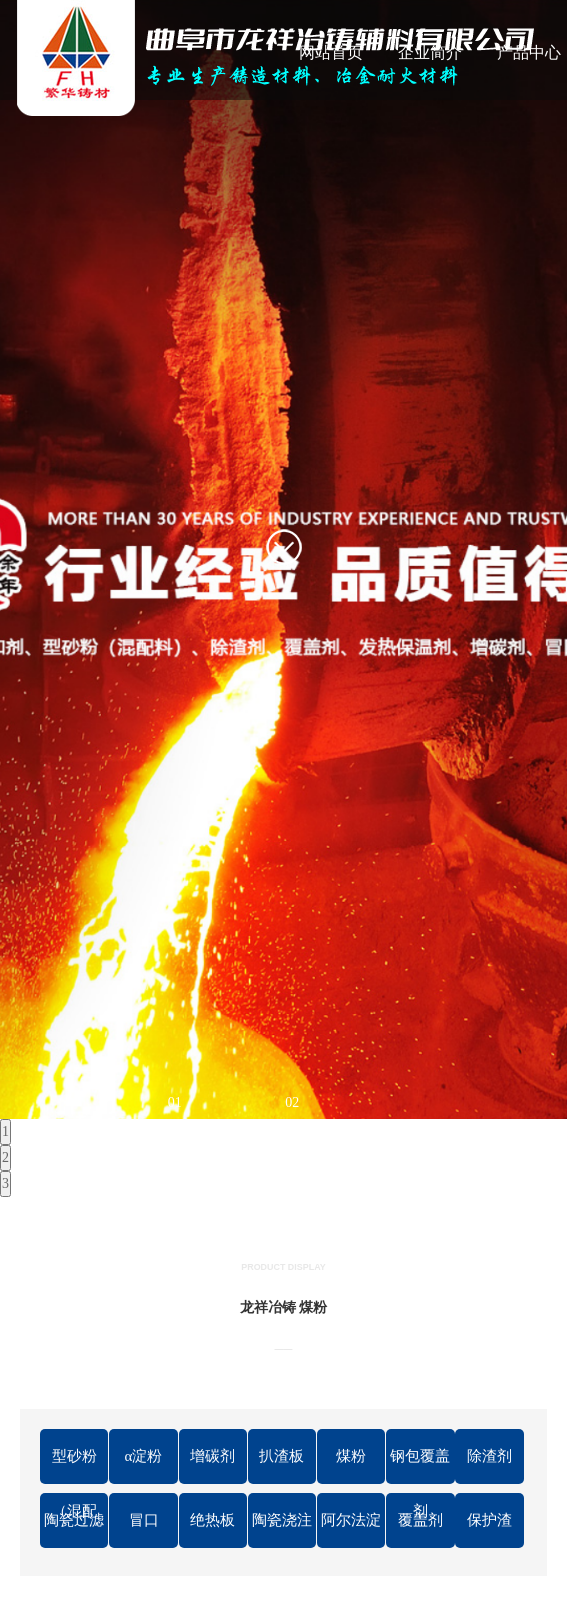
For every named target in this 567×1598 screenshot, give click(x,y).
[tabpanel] (283, 559)
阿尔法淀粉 (351, 1530)
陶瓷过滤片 (74, 1530)
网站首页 (331, 52)
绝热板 (212, 1520)
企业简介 (430, 52)
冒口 (144, 1520)
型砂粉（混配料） (74, 1466)
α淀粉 (144, 1456)
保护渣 (489, 1520)
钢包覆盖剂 (420, 1466)
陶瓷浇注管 (282, 1530)
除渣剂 (489, 1456)
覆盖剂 (420, 1520)
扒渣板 (281, 1456)
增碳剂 (212, 1456)
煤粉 (351, 1456)
